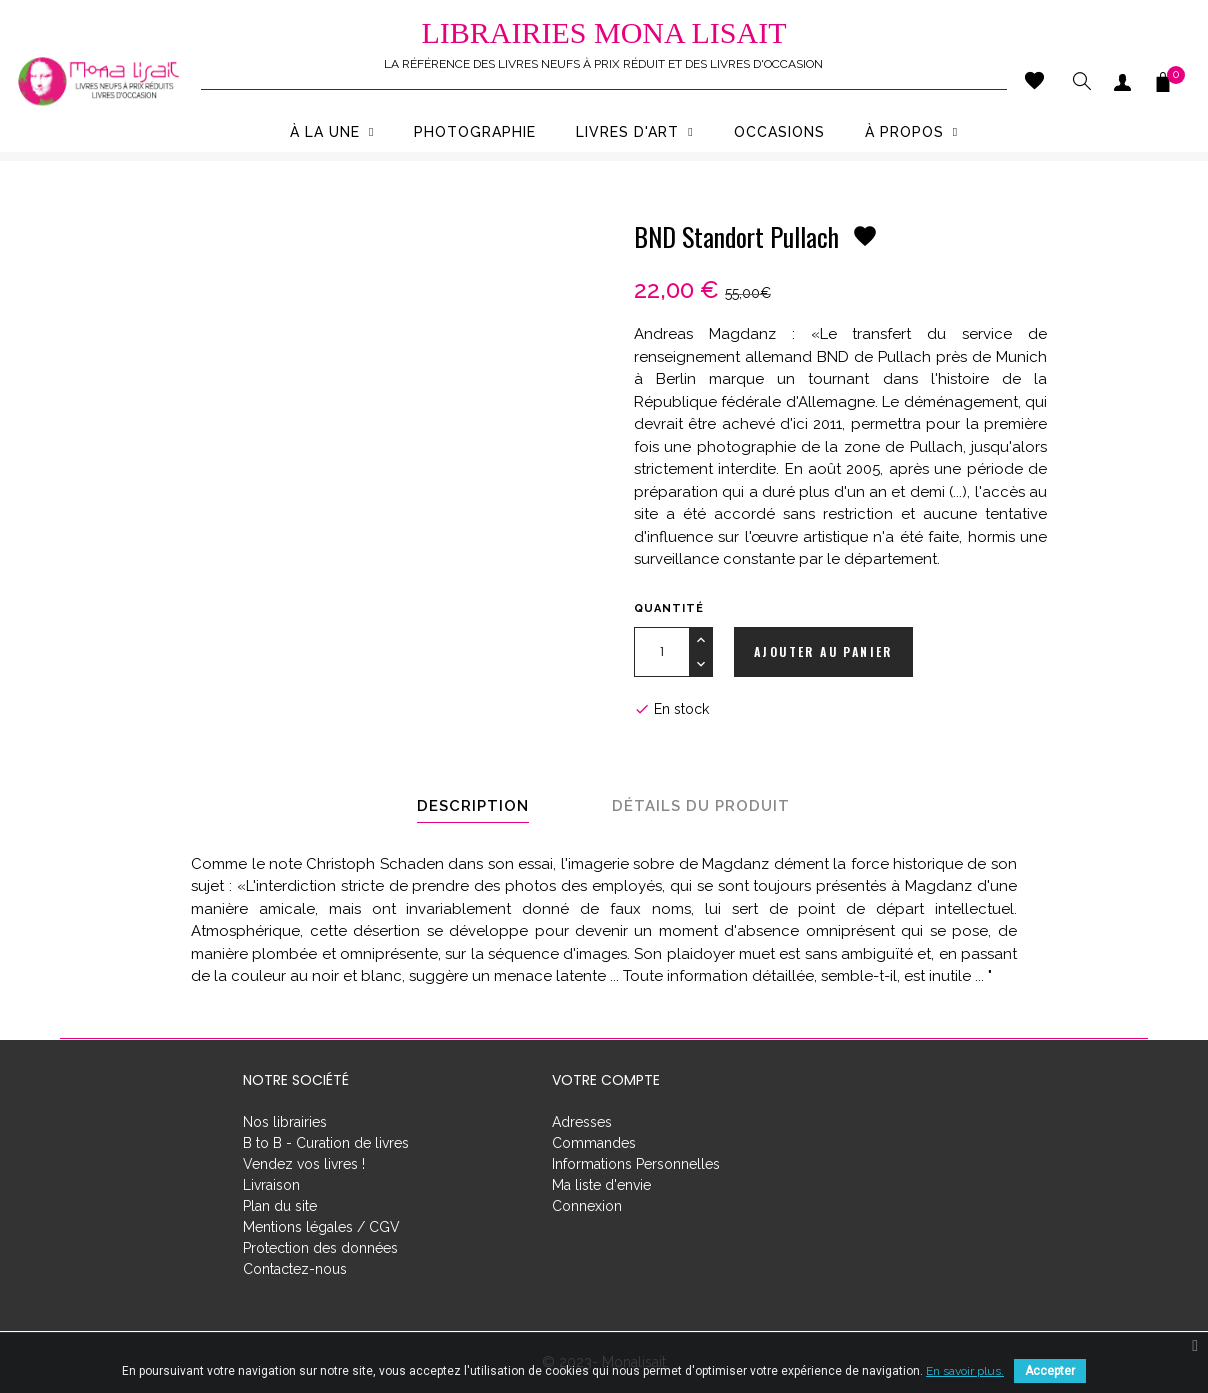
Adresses (582, 1122)
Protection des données (320, 1248)
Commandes (594, 1143)
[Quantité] (661, 652)
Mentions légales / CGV (321, 1227)
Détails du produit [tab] (701, 806)
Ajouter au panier (823, 651)
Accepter (1050, 1371)
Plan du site (280, 1206)
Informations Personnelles (636, 1164)
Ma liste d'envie (601, 1185)
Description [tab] (473, 806)
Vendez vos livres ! (304, 1164)
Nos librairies (285, 1122)
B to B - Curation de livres (326, 1143)
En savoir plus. (965, 1371)
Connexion (587, 1206)
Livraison (271, 1185)
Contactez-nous (295, 1269)
